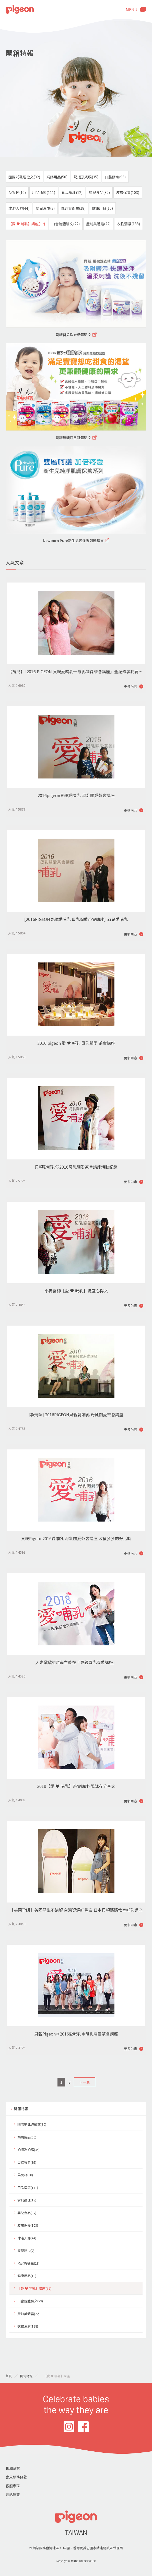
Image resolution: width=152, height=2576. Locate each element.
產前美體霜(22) (98, 223)
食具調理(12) (72, 192)
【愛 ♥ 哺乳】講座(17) (26, 223)
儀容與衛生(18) (73, 208)
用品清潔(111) (43, 192)
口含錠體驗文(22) (66, 223)
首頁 (9, 2376)
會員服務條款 (16, 2476)
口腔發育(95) (115, 176)
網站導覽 (13, 2494)
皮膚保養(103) (127, 192)
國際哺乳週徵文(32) (24, 176)
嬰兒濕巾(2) (45, 208)
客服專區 (13, 2485)
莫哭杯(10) (17, 192)
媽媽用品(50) (56, 176)
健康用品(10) (102, 208)
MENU (131, 9)
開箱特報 (21, 2108)
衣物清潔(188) (128, 223)
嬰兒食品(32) (99, 192)
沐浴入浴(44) (18, 208)
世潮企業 (13, 2468)
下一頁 (84, 2082)
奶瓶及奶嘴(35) (86, 176)
